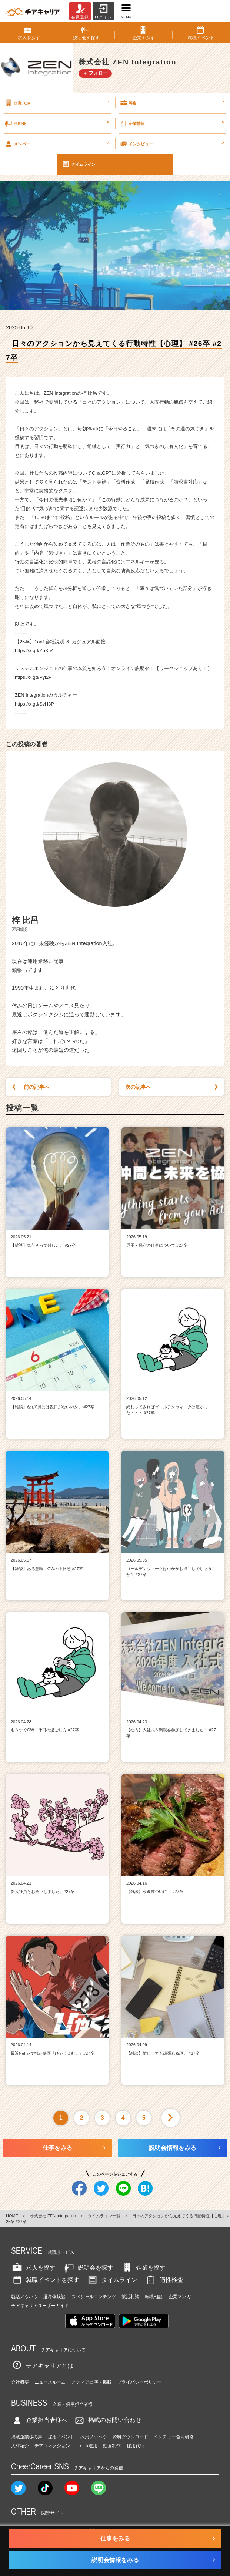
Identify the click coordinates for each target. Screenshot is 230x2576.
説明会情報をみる (172, 2148)
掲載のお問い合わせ (107, 2420)
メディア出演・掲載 (91, 2382)
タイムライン (78, 163)
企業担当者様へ (39, 2420)
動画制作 (112, 2445)
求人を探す (33, 2267)
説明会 (56, 123)
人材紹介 (20, 2445)
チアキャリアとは (42, 2365)
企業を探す (143, 2267)
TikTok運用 (86, 2445)
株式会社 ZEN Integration (53, 2215)
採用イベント (61, 2436)
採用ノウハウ (93, 2436)
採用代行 (135, 2445)
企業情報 (171, 123)
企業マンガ (180, 2296)
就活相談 (130, 2296)
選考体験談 (54, 2296)
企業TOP (56, 102)
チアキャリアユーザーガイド (40, 2305)
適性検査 (164, 2280)
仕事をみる (57, 2148)
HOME (12, 2215)
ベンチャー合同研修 (174, 2436)
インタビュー (171, 143)
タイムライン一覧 (104, 2215)
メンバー (56, 143)
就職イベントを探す (45, 2280)
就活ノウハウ (24, 2296)
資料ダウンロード (130, 2436)
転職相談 (154, 2296)
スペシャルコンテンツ (93, 2296)
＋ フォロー (95, 73)
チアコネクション (52, 2445)
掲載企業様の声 (26, 2436)
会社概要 (20, 2382)
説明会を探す (88, 2267)
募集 (171, 102)
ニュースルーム (50, 2382)
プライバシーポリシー (139, 2382)
